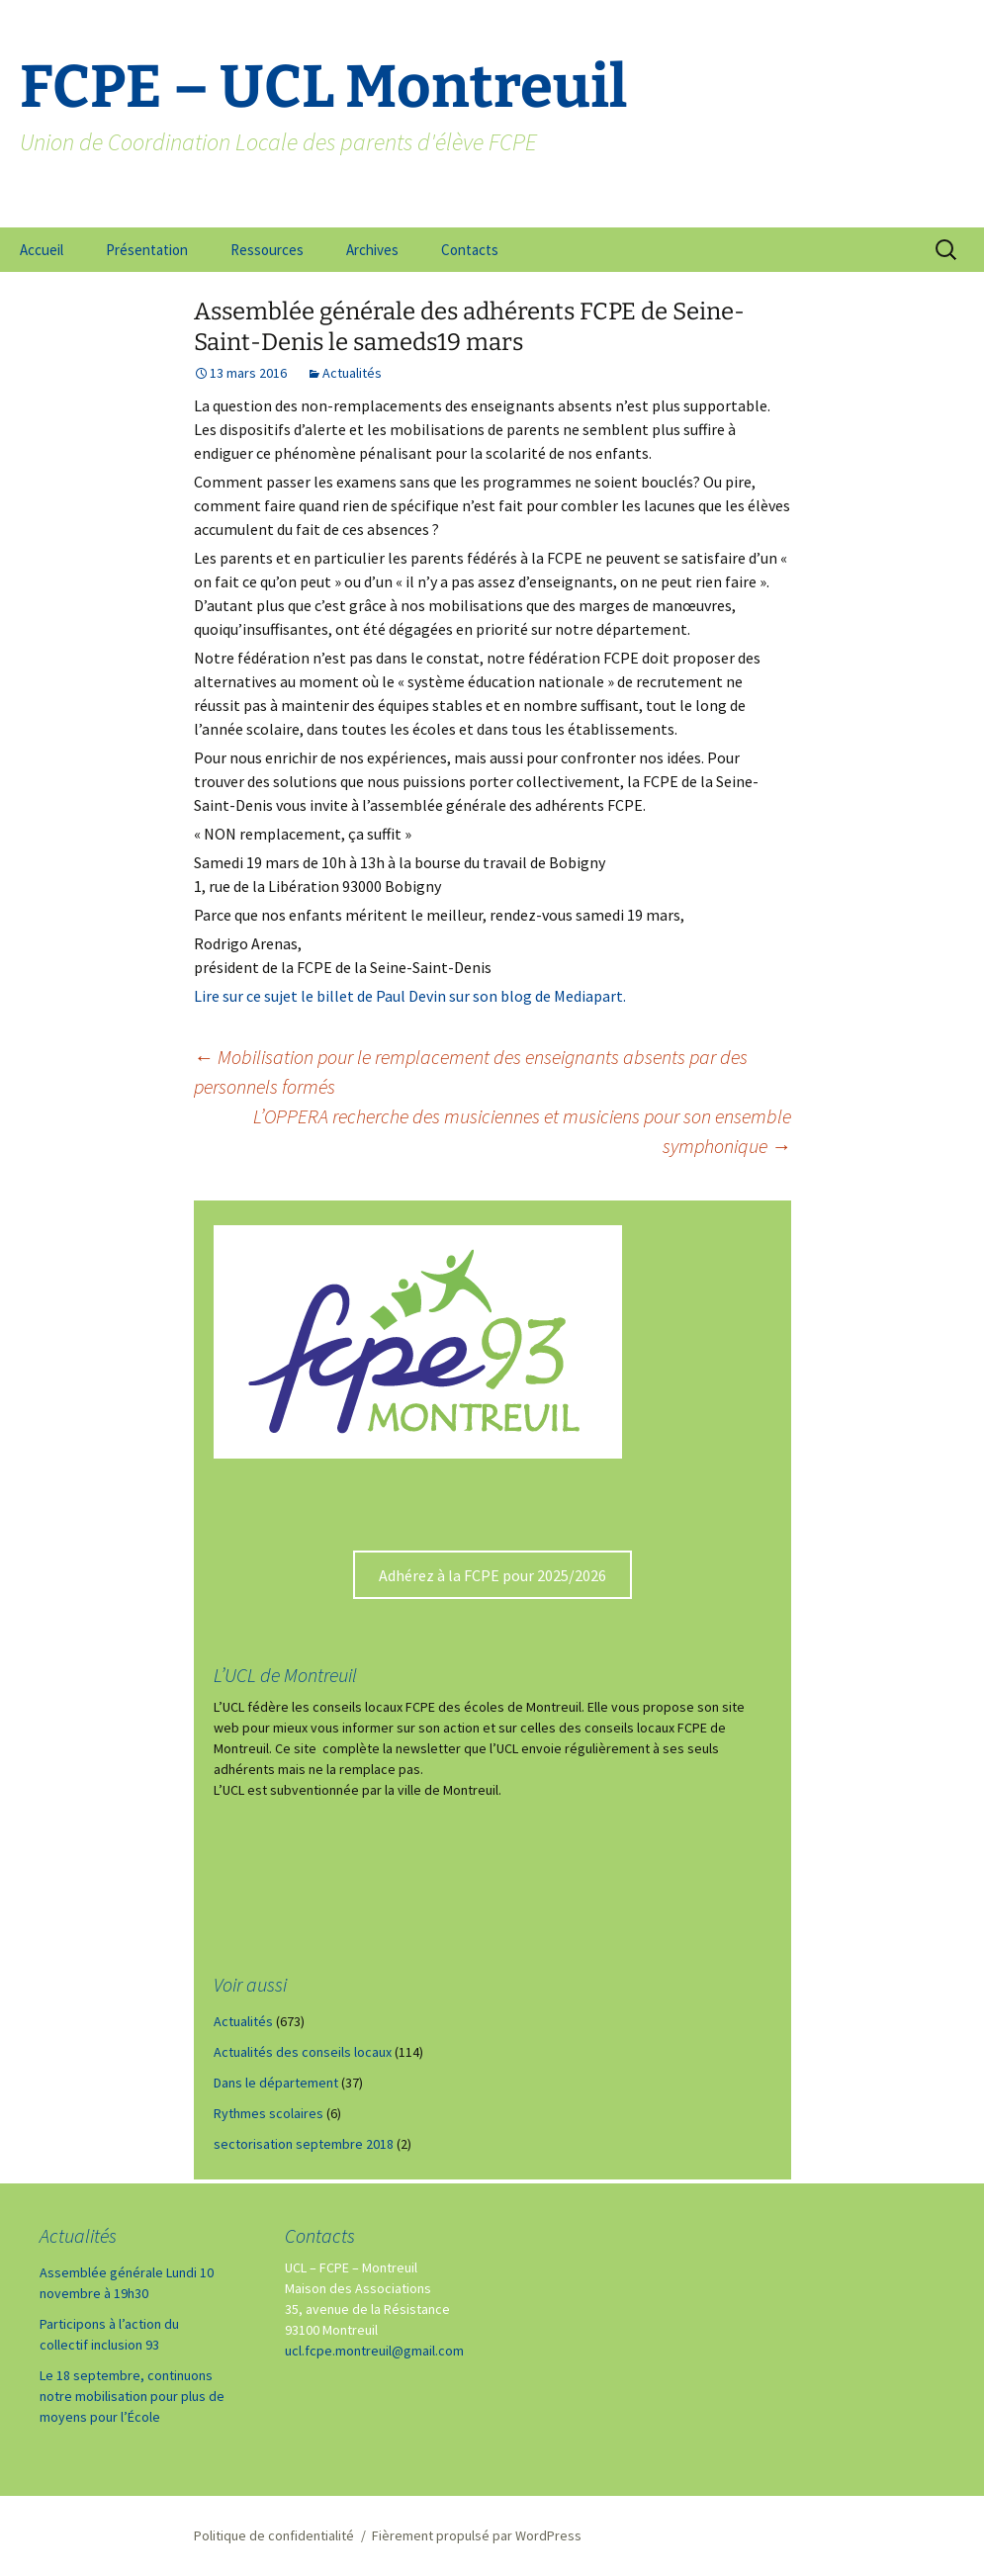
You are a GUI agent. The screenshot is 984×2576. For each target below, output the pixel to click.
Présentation (147, 249)
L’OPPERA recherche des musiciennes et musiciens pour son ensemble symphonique (522, 1131)
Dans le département (276, 2082)
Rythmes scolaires (268, 2113)
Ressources (267, 249)
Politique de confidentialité (274, 2535)
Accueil (41, 249)
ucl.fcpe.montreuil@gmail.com (374, 2350)
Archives (372, 249)
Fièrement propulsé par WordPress (476, 2535)
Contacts (469, 249)
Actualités (352, 373)
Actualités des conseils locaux (303, 2052)
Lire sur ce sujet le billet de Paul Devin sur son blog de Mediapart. (410, 996)
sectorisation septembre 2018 (304, 2144)
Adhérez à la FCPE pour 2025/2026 (492, 1575)
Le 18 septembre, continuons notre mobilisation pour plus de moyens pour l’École (132, 2396)
